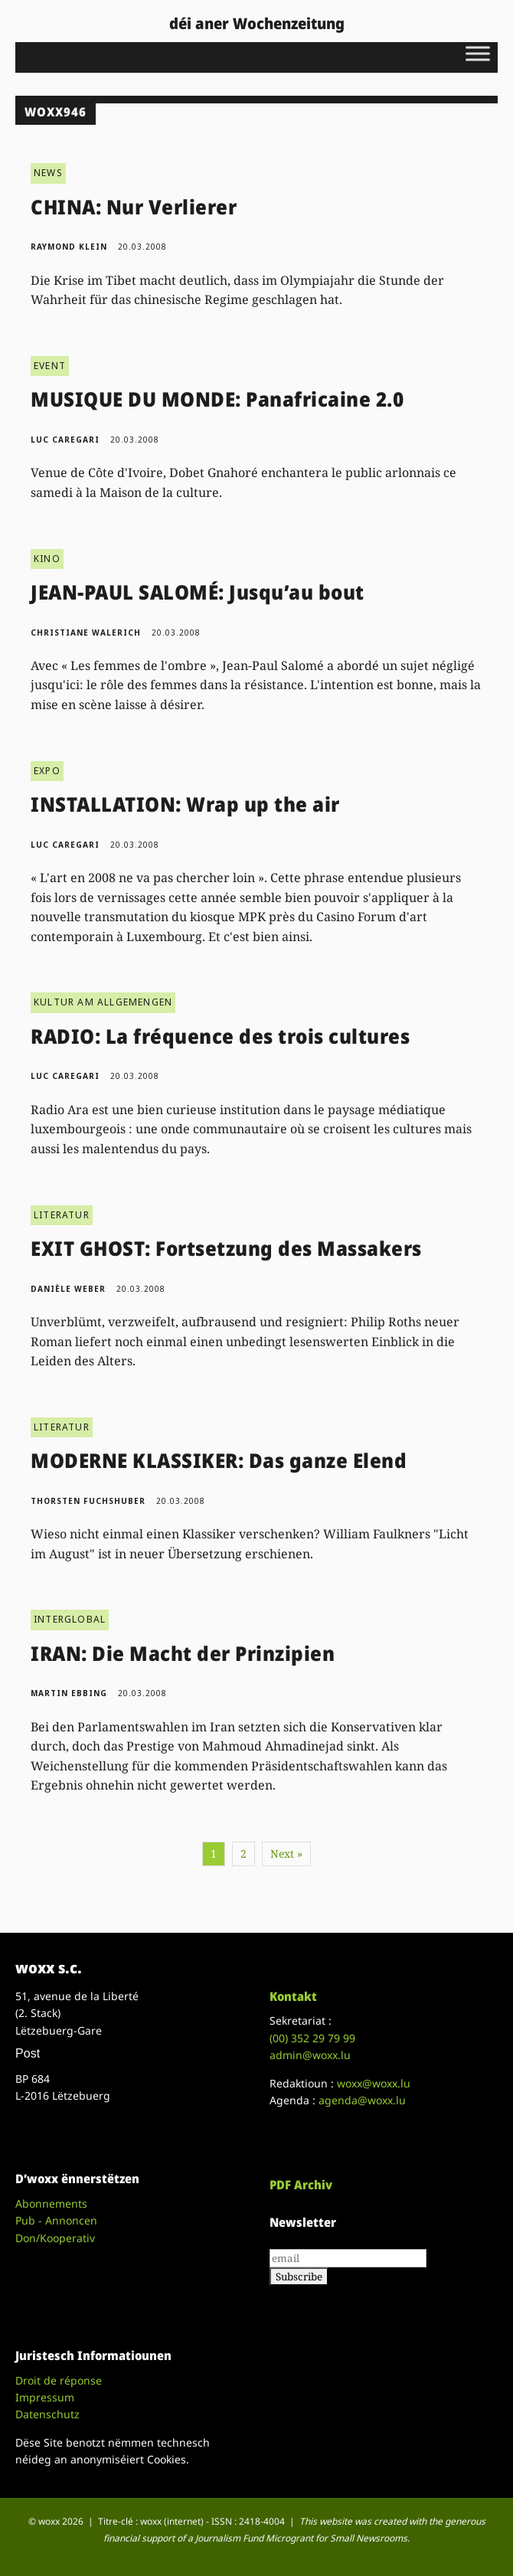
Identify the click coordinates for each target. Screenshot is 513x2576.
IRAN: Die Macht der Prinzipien (183, 1653)
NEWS (48, 172)
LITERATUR (62, 1214)
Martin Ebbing (69, 1693)
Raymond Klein (69, 246)
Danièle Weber (68, 1288)
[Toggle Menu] (478, 53)
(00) (312, 2038)
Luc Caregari (65, 439)
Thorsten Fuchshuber (88, 1501)
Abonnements (51, 2203)
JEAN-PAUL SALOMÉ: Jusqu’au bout (197, 592)
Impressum (44, 2397)
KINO (47, 558)
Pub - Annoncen (56, 2220)
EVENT (50, 365)
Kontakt (293, 1996)
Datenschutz (47, 2414)
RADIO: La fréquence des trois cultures (220, 1036)
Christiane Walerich (86, 632)
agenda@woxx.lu (362, 2100)
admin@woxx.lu (310, 2055)
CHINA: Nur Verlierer (134, 207)
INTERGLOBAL (70, 1619)
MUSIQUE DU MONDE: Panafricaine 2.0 (217, 399)
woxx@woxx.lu (373, 2083)
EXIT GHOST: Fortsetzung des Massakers (226, 1248)
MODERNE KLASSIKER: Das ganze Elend (219, 1460)
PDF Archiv (301, 2184)
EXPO (47, 770)
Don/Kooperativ (55, 2238)
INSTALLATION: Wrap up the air (185, 804)
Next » (286, 1853)
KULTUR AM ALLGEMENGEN (103, 1001)
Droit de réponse (58, 2380)
